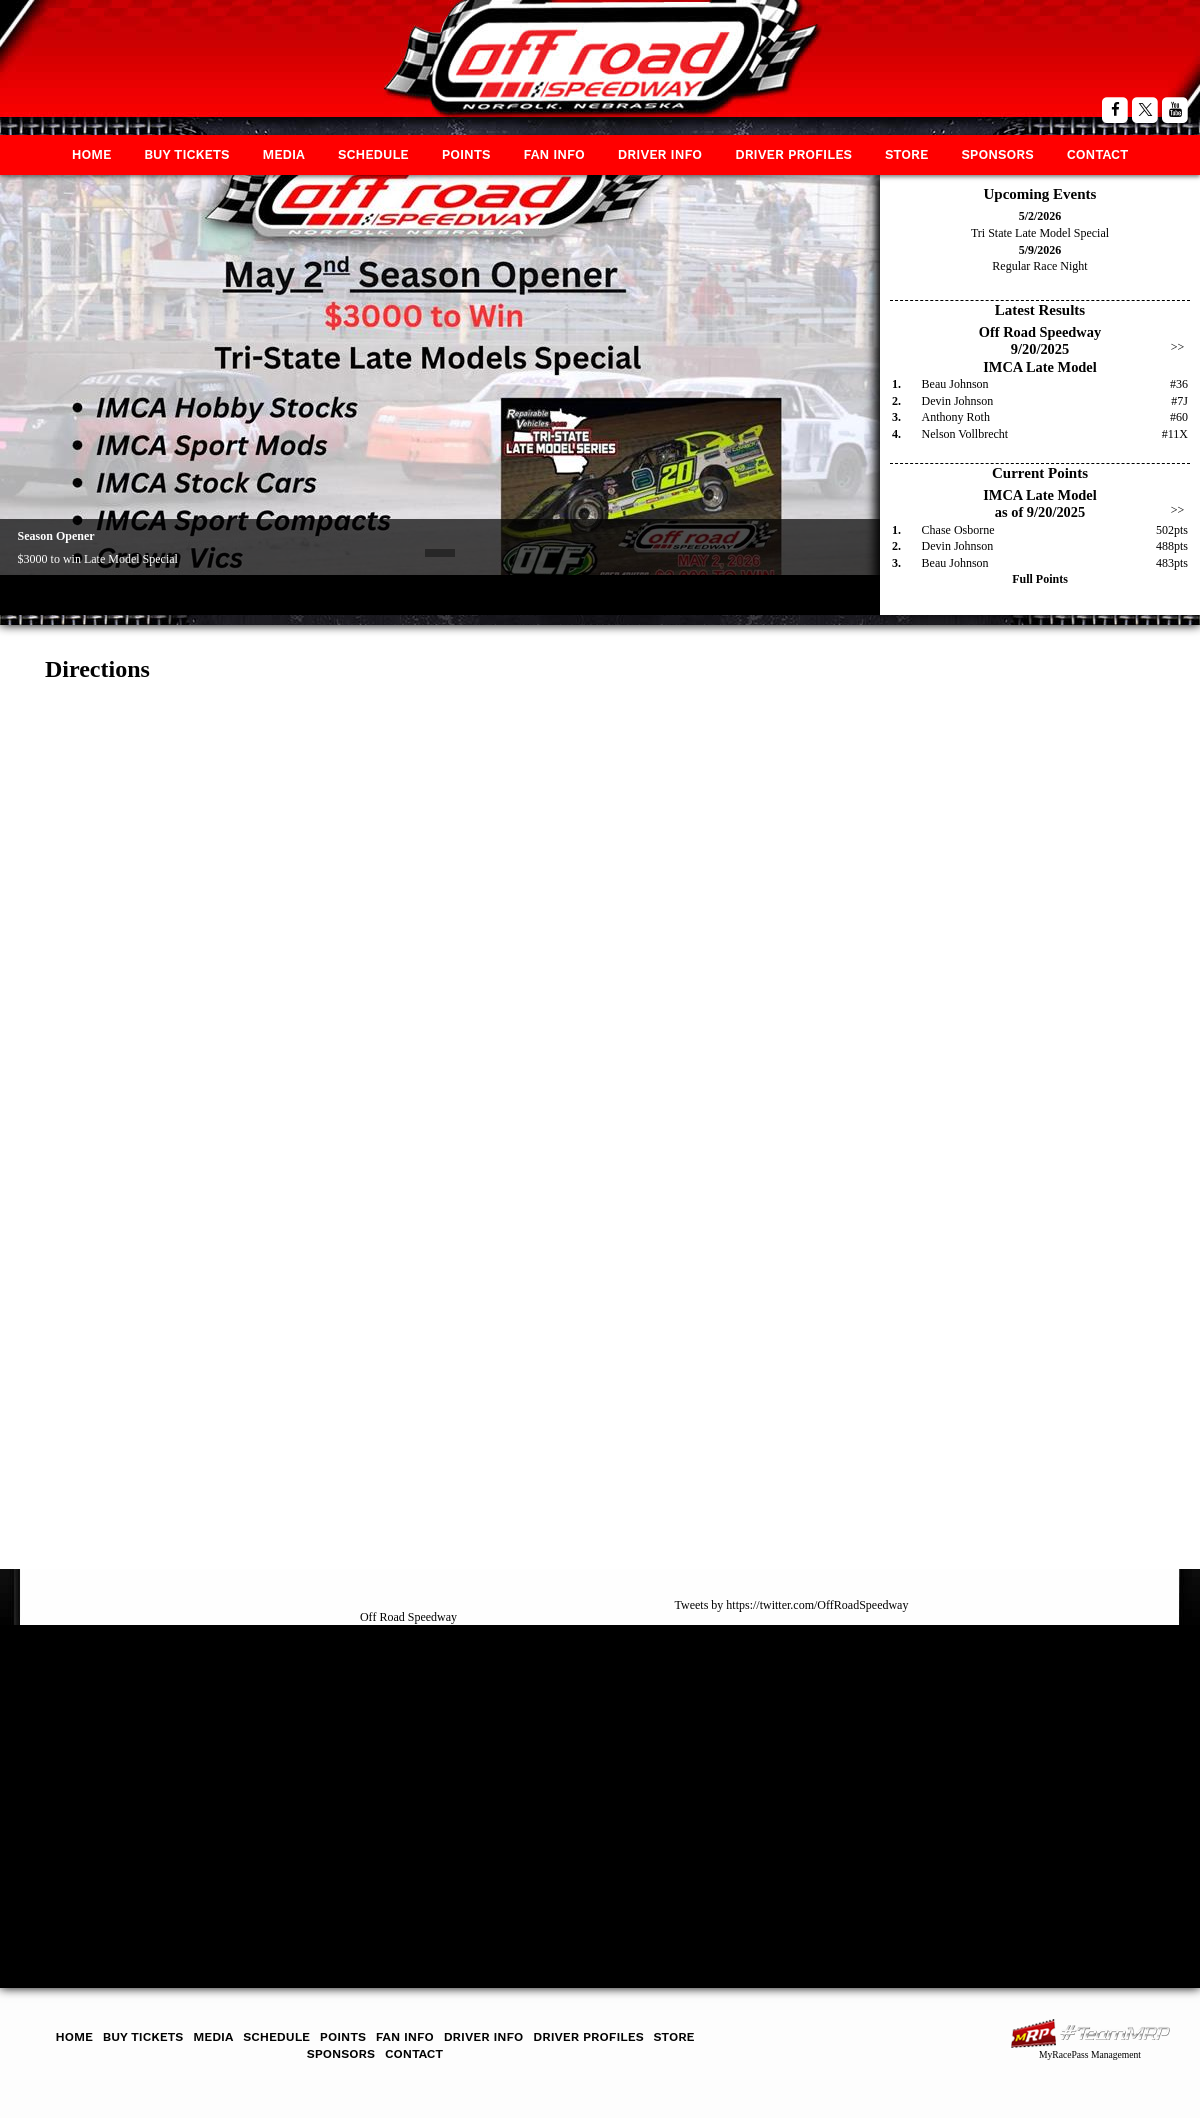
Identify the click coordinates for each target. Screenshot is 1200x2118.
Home (92, 154)
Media (283, 154)
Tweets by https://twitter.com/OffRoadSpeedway (792, 1605)
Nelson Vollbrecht (965, 434)
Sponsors (997, 154)
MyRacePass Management (1090, 2054)
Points (466, 154)
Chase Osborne (958, 530)
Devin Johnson (958, 401)
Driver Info (660, 154)
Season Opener (56, 536)
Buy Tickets (186, 154)
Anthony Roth (956, 417)
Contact (1098, 154)
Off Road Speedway (408, 1617)
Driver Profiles (793, 154)
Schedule (373, 154)
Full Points (1040, 579)
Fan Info (553, 154)
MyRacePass (1090, 2033)
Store (906, 154)
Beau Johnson (955, 384)
